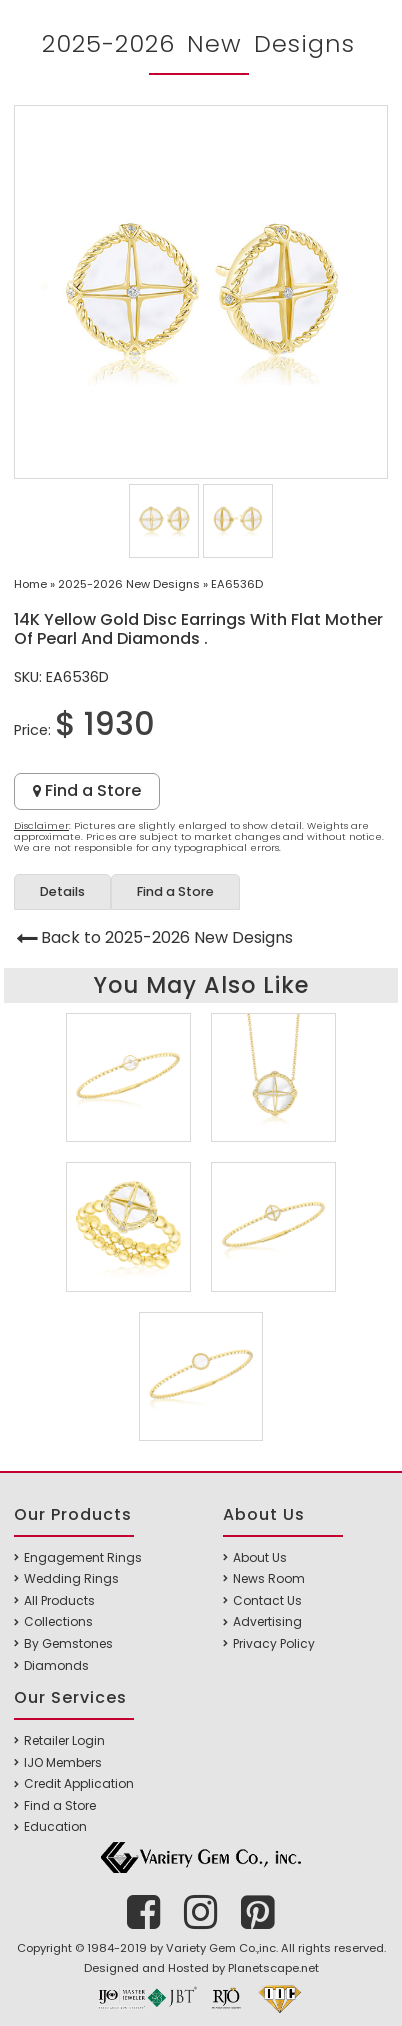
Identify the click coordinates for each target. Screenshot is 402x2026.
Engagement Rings (83, 1557)
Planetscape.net (273, 1968)
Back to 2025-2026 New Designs (167, 937)
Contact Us (267, 1600)
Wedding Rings (71, 1578)
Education (55, 1826)
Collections (58, 1621)
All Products (59, 1600)
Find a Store (87, 790)
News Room (269, 1578)
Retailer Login (64, 1740)
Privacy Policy (274, 1643)
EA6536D (237, 584)
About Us (260, 1557)
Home (30, 584)
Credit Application (79, 1783)
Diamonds (56, 1665)
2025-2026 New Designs (129, 584)
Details (62, 891)
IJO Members (63, 1762)
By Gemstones (68, 1643)
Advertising (267, 1621)
